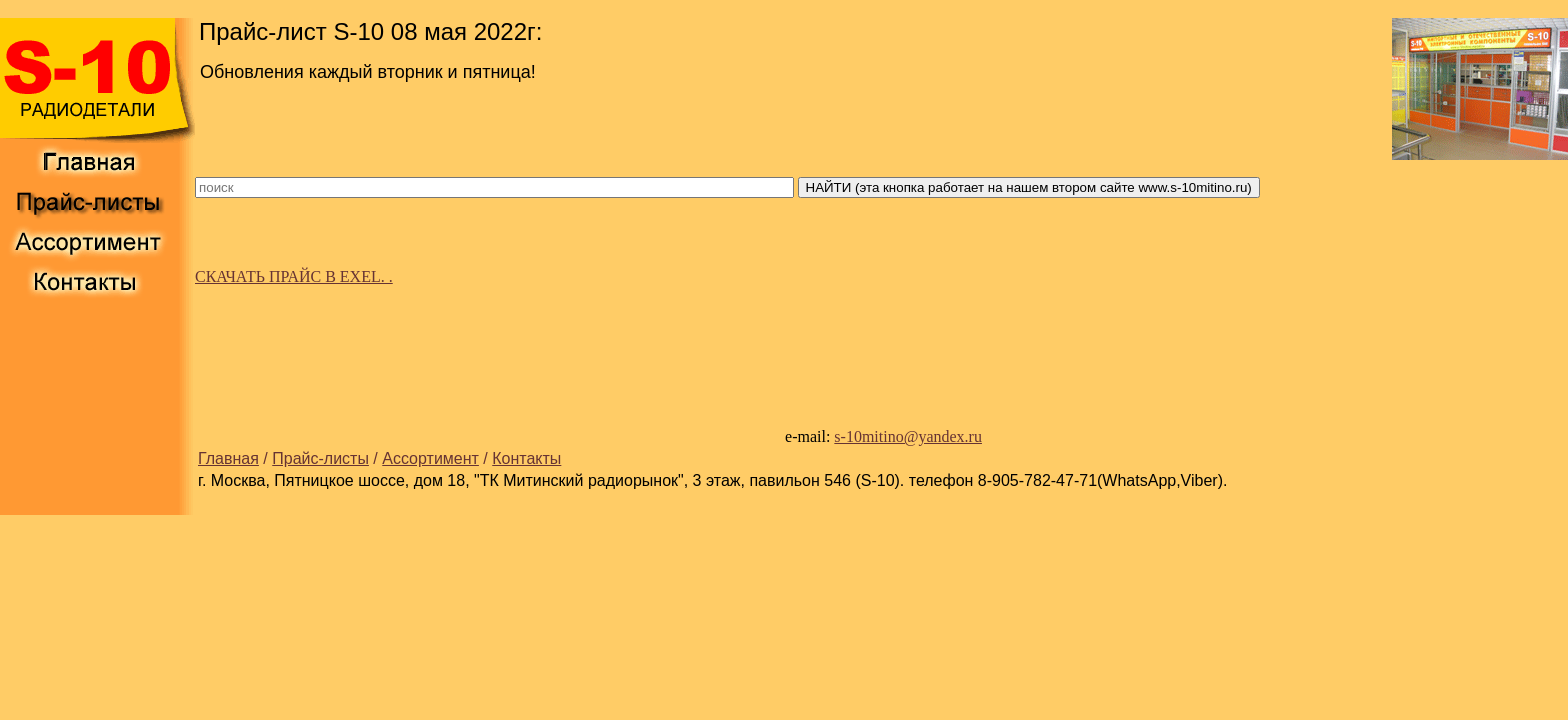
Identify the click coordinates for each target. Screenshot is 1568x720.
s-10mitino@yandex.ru (908, 436)
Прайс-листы (320, 458)
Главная (228, 458)
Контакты (526, 458)
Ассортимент (430, 458)
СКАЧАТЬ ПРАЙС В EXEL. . (294, 276)
